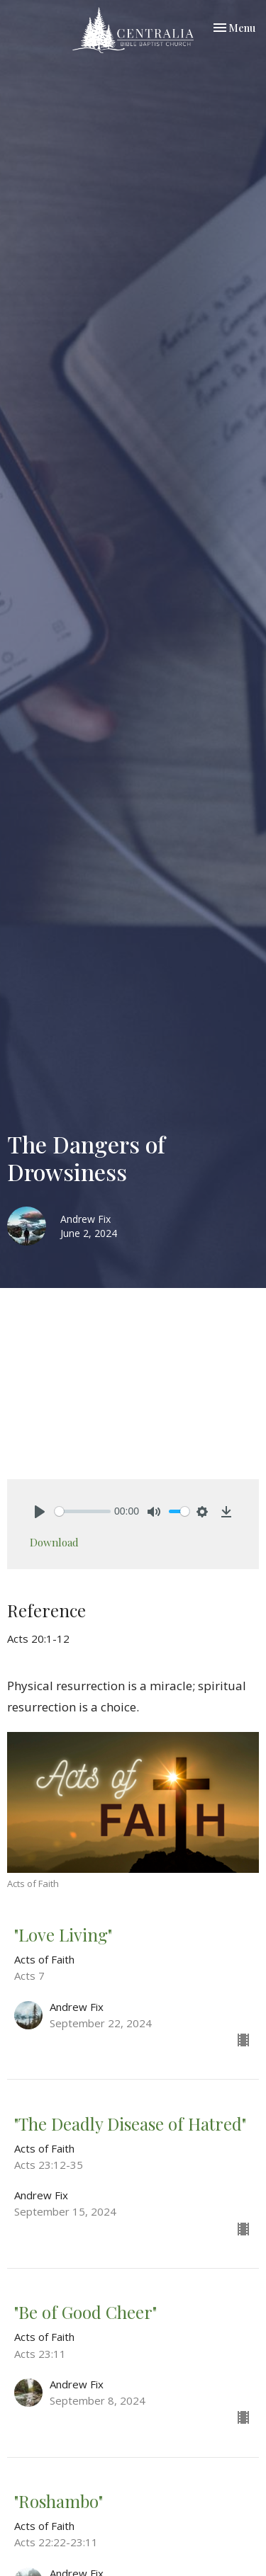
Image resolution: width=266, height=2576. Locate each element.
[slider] (83, 1511)
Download (54, 1542)
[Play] (39, 1511)
